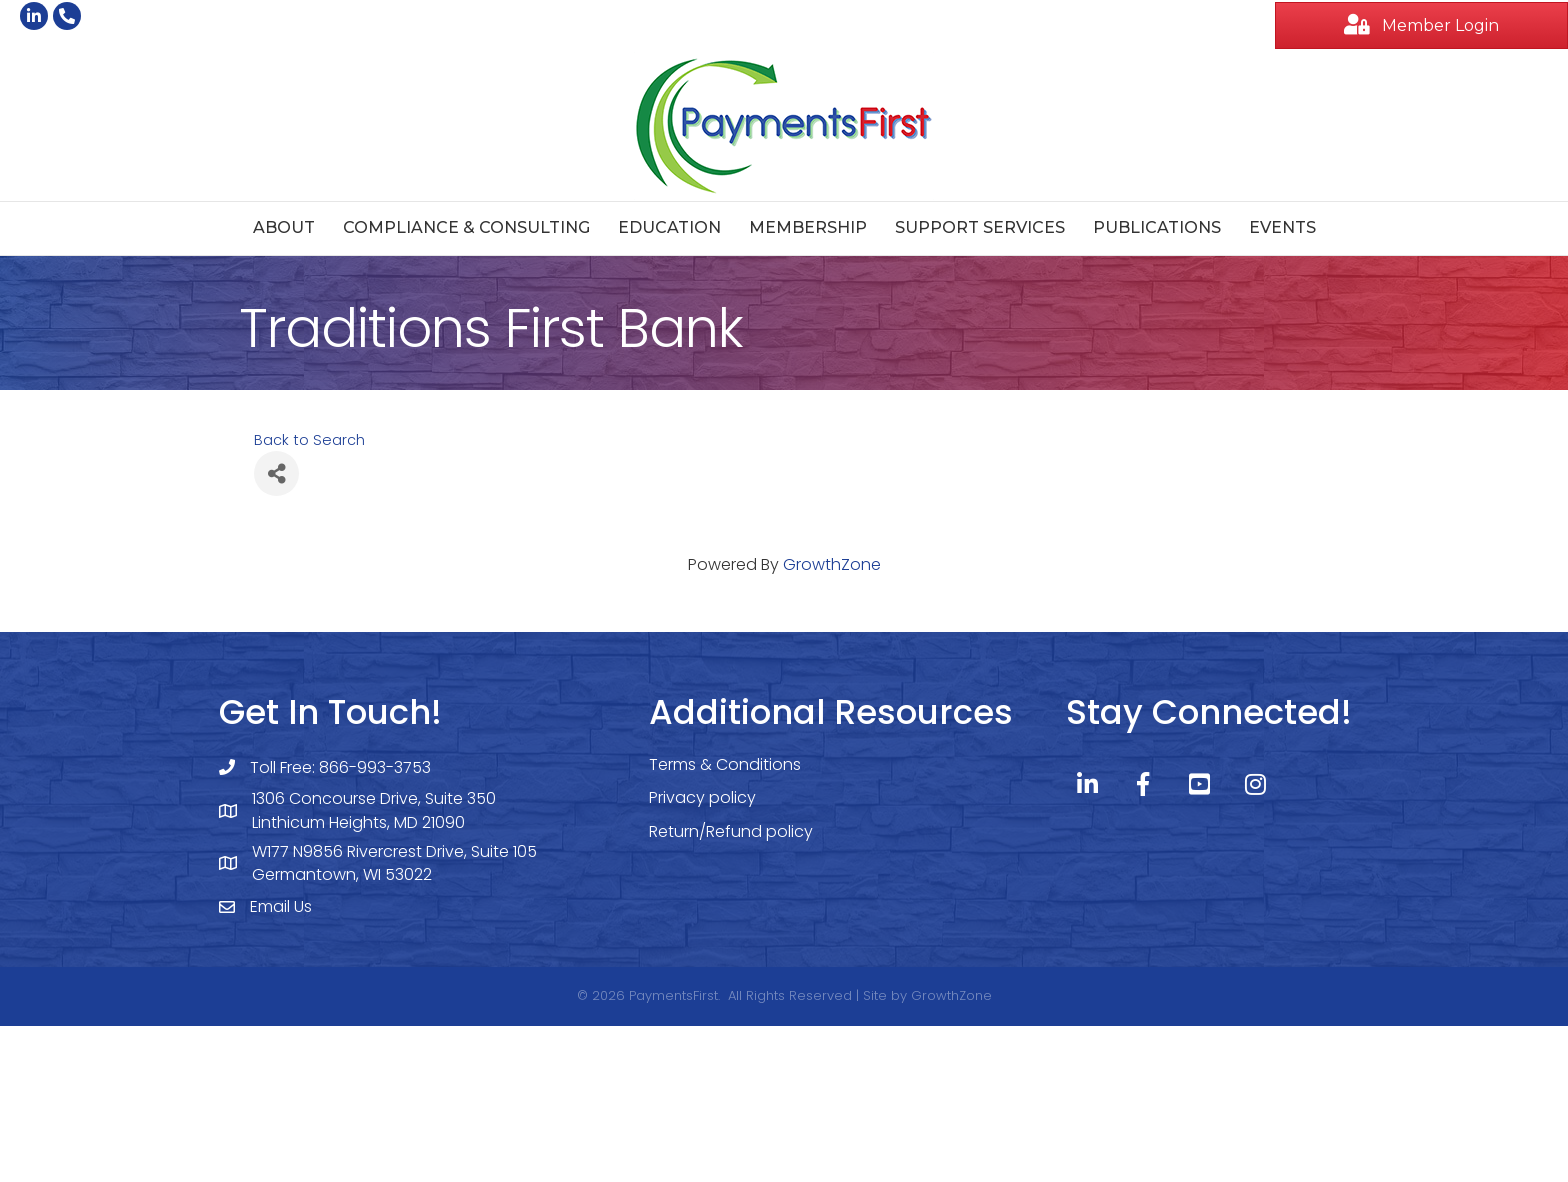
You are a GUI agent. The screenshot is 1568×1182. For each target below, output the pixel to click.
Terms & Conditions (725, 764)
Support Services (980, 227)
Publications (1157, 227)
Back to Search (309, 440)
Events (1282, 227)
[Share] (276, 473)
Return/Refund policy (731, 831)
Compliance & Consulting (466, 227)
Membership (808, 227)
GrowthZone (832, 564)
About (284, 227)
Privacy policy (702, 797)
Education (669, 227)
